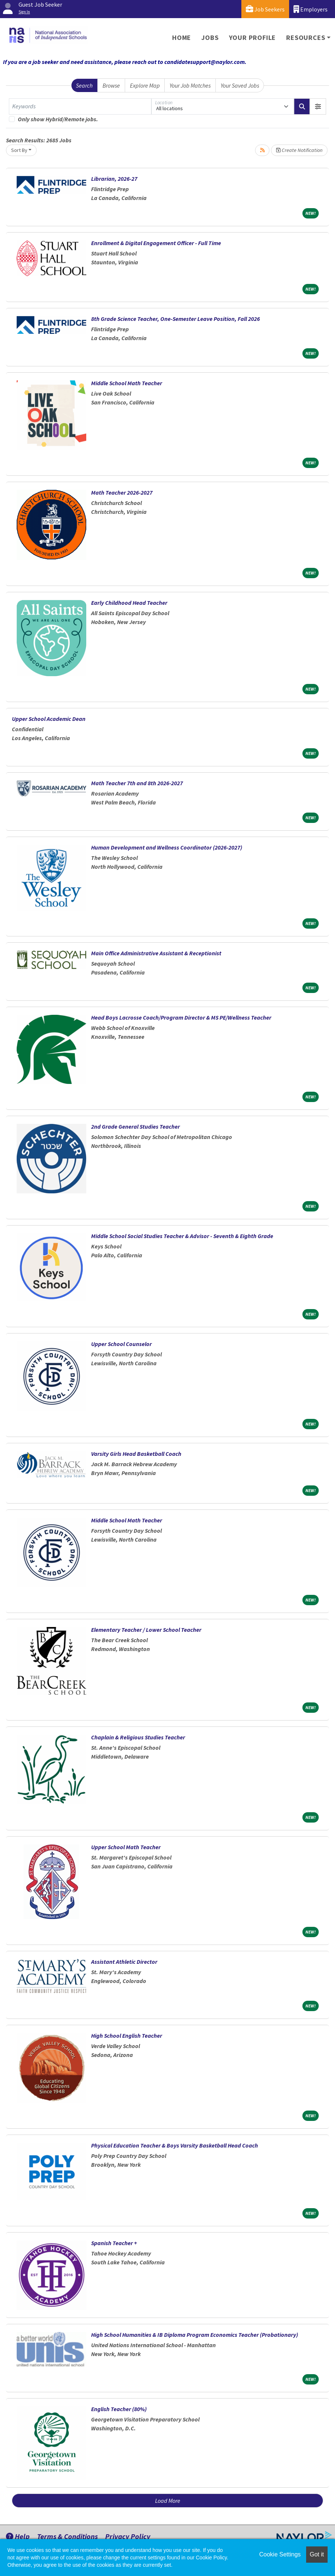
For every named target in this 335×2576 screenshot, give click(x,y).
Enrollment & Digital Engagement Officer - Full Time (156, 243)
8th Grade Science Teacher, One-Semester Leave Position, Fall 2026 (175, 318)
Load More (167, 2500)
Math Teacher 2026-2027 (122, 492)
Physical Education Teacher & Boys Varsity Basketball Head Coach (174, 2145)
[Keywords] (80, 106)
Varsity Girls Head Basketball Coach (136, 1453)
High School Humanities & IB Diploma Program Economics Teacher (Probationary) (194, 2334)
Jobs (209, 37)
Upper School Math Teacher (126, 1847)
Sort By (19, 150)
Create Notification (299, 150)
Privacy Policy (127, 2536)
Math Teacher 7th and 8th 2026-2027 (137, 783)
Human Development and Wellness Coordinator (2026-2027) (166, 847)
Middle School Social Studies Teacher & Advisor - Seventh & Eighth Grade (182, 1236)
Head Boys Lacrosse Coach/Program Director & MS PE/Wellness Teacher (181, 1017)
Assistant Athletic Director (124, 1961)
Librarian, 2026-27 (114, 178)
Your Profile (252, 37)
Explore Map (145, 85)
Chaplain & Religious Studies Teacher (138, 1737)
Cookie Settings (280, 2554)
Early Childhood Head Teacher (129, 602)
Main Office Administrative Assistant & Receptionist (156, 953)
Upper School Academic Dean (49, 718)
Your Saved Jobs (240, 85)
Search (84, 85)
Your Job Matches (190, 85)
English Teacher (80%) (119, 2409)
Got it (317, 2554)
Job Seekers (265, 9)
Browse (111, 85)
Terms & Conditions (67, 2536)
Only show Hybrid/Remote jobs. (58, 119)
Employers (311, 9)
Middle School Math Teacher (126, 383)
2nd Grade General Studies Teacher (135, 1126)
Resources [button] (305, 37)
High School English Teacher (126, 2035)
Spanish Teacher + (114, 2243)
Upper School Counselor (121, 1344)
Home (181, 37)
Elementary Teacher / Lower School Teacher (146, 1629)
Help (18, 2536)
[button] (318, 106)
